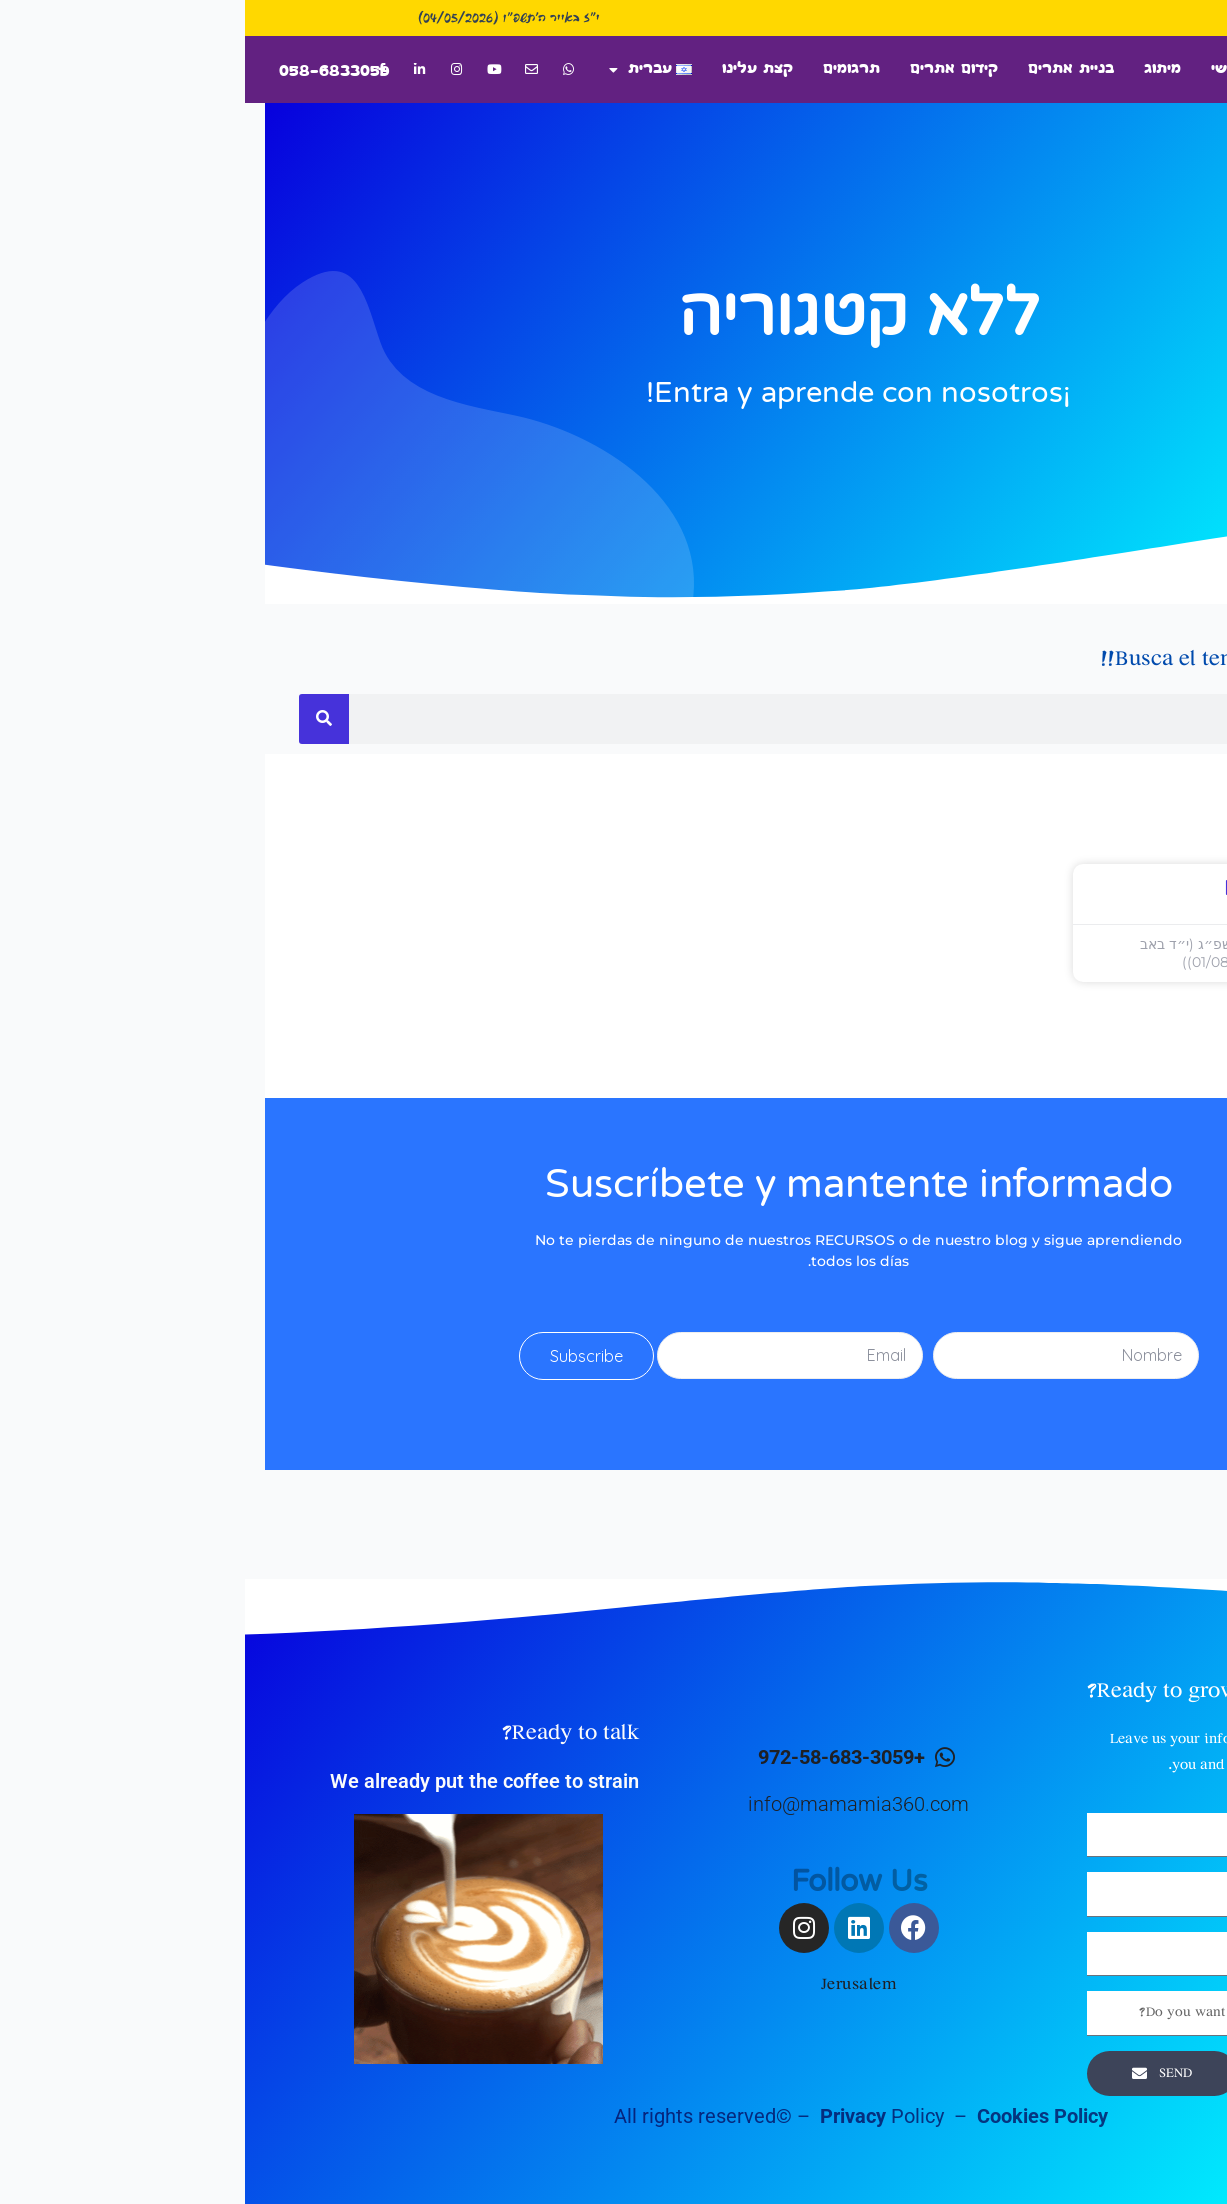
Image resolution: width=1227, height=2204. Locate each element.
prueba (1013, 889)
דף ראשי (996, 69)
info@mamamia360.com (613, 1804)
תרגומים (606, 69)
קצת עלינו (512, 69)
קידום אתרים (709, 69)
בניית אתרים (826, 69)
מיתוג (917, 69)
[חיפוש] (79, 719)
